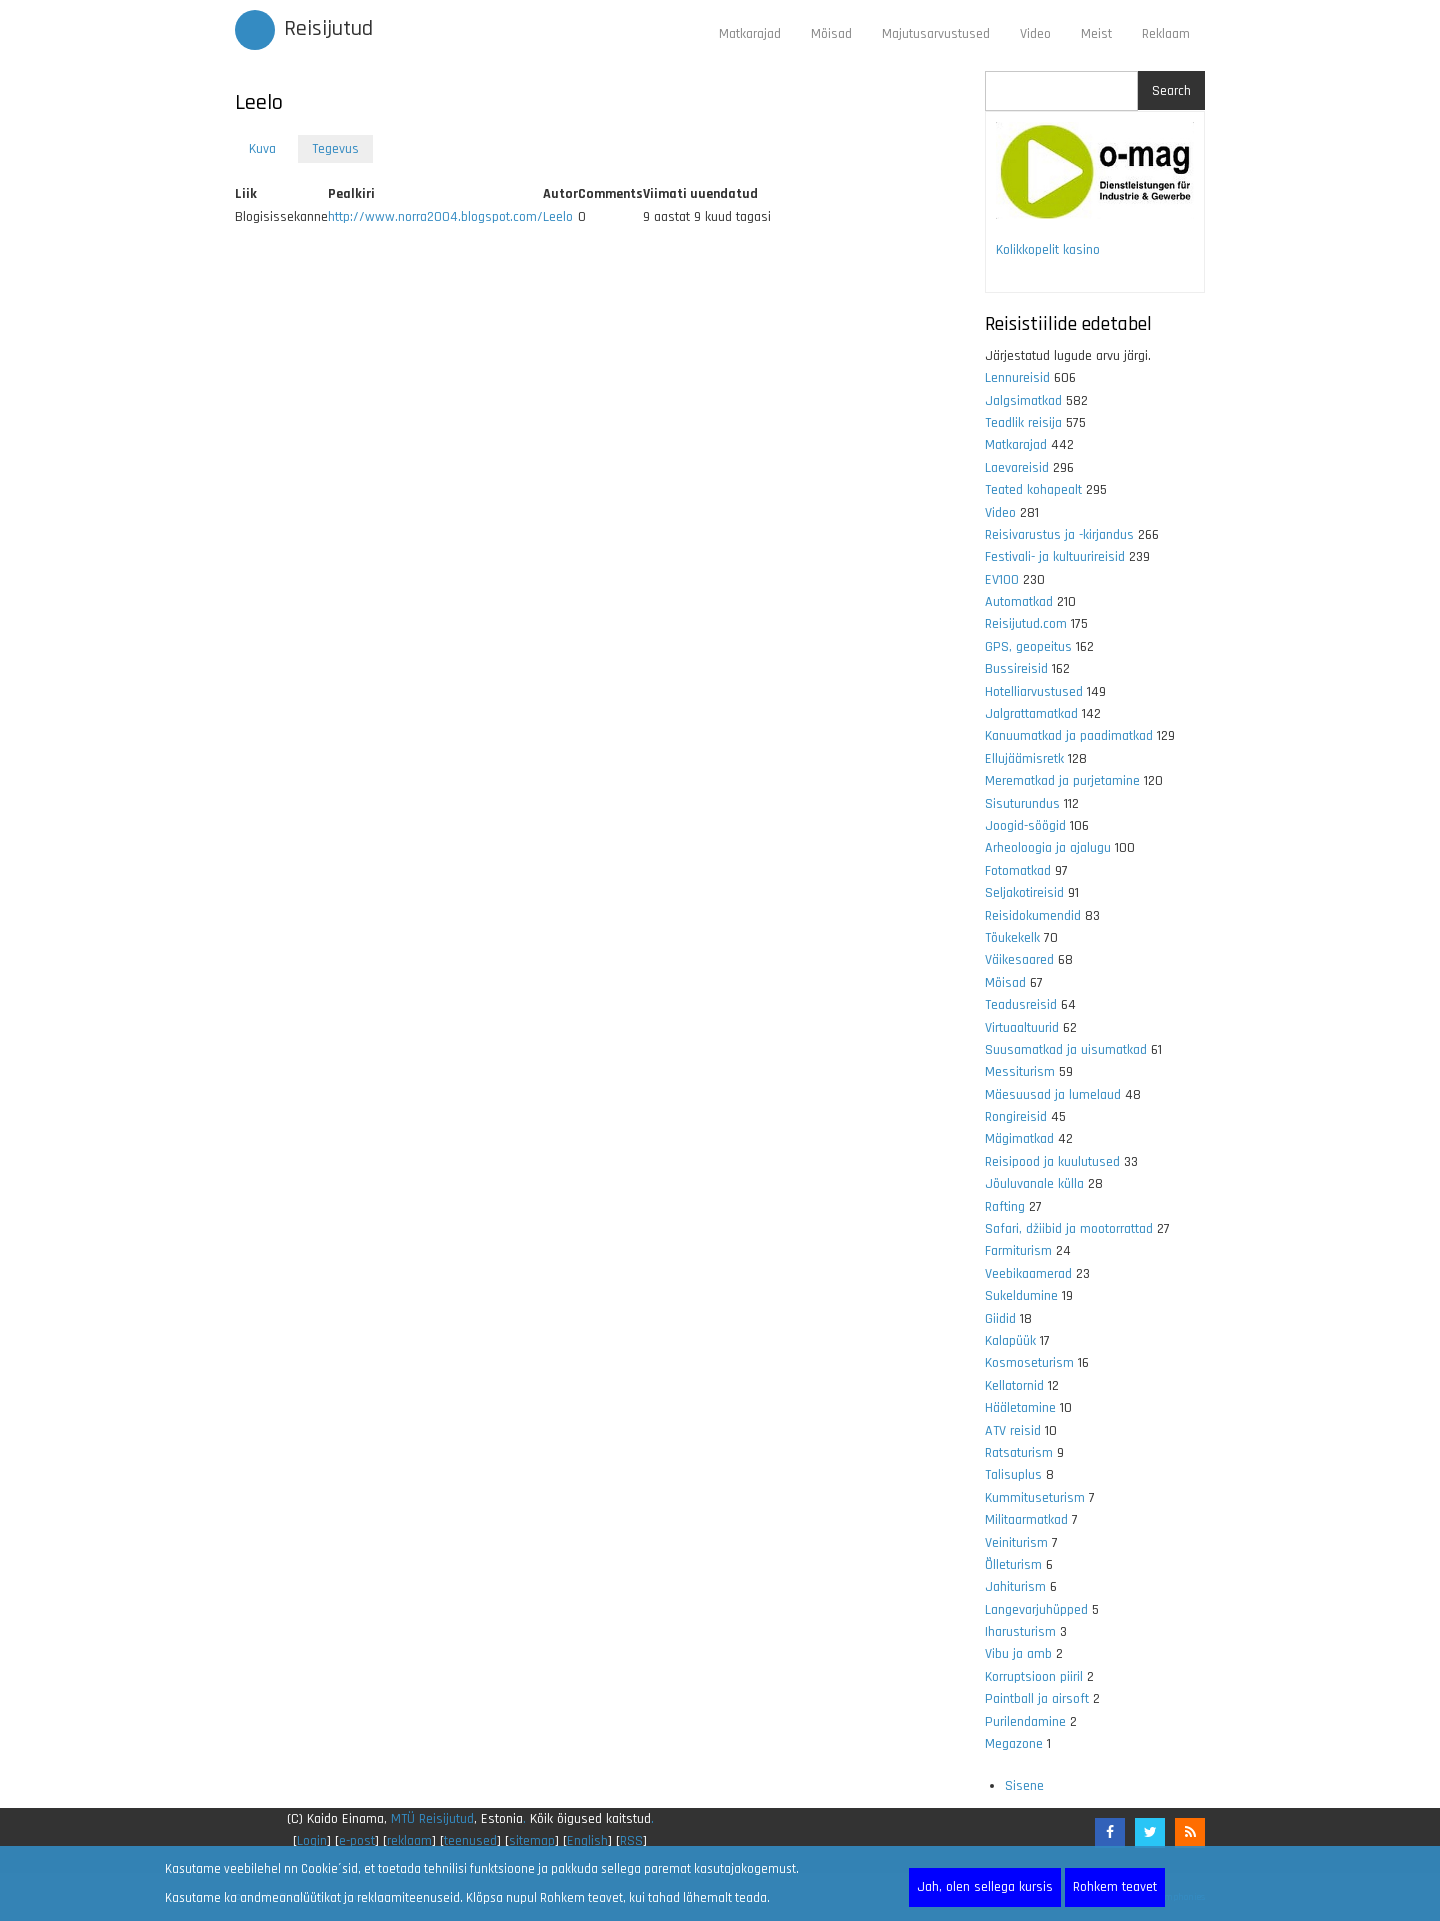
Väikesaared (1019, 960)
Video (1035, 34)
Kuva (262, 149)
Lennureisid (1017, 378)
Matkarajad (750, 34)
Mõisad (831, 34)
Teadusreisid (1021, 1005)
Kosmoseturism (1029, 1363)
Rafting (1005, 1207)
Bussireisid (1016, 669)
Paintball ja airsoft (1037, 1699)
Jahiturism (1015, 1587)
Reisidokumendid (1033, 916)
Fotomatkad (1018, 871)
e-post (357, 1841)
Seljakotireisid (1024, 893)
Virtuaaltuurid (1022, 1028)
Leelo (558, 217)
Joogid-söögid (1025, 826)
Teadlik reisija (1023, 423)
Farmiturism (1018, 1251)
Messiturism (1020, 1072)
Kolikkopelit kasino (1048, 250)
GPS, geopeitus (1028, 647)
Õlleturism (1013, 1565)
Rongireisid (1016, 1117)
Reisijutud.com (1026, 624)
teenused (470, 1841)
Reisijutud (328, 29)
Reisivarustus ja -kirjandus (1059, 535)
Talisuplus (1013, 1475)
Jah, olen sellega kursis (985, 1887)
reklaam (409, 1841)
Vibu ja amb (1018, 1654)
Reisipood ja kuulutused (1052, 1162)
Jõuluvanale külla (1034, 1184)
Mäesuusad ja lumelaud (1053, 1095)
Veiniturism (1016, 1543)
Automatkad (1019, 602)
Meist (1096, 34)
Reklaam (1166, 34)
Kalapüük (1010, 1341)
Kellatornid (1014, 1386)
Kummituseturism (1035, 1498)
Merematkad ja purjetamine (1062, 781)
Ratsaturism (1019, 1453)
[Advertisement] (595, 483)
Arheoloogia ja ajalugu (1048, 848)
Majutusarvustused (936, 34)
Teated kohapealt (1033, 490)
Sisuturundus (1022, 804)
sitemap (532, 1841)
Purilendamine (1025, 1722)
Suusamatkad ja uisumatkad (1066, 1050)
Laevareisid (1017, 468)
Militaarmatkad (1026, 1520)
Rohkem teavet (1115, 1887)
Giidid (1000, 1319)
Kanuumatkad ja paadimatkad (1069, 736)
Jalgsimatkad (1023, 401)
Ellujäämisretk (1024, 759)
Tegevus (342, 150)
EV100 (1002, 580)
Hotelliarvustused (1034, 692)
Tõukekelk (1012, 938)
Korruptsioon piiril (1034, 1677)
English (587, 1841)
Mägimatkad (1019, 1139)
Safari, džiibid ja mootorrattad (1069, 1229)
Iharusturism (1020, 1632)
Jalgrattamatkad (1031, 714)
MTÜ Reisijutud (432, 1819)
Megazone (1014, 1744)
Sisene (1024, 1786)
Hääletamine (1020, 1408)
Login (312, 1841)
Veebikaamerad (1028, 1274)
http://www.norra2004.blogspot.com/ (435, 217)
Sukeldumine (1021, 1296)
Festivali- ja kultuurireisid (1055, 557)
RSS (631, 1841)
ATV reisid (1013, 1431)
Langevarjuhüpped (1036, 1610)
